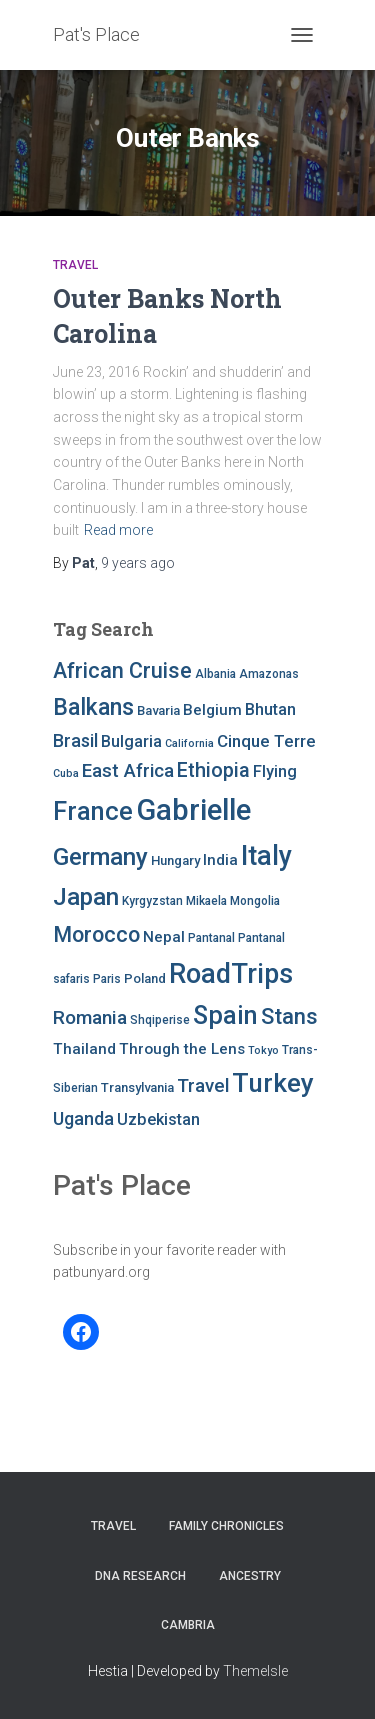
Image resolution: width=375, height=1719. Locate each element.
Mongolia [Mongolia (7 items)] (255, 901)
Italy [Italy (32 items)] (266, 856)
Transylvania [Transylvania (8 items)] (137, 1087)
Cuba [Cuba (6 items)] (66, 773)
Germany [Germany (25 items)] (100, 857)
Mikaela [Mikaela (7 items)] (206, 901)
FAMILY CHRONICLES (226, 1526)
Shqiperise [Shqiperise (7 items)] (160, 1020)
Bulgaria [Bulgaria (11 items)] (131, 741)
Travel (75, 265)
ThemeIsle (255, 1671)
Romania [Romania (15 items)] (90, 1017)
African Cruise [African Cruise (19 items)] (122, 670)
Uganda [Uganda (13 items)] (83, 1118)
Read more (118, 530)
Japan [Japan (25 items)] (86, 897)
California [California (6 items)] (189, 743)
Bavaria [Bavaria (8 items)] (158, 710)
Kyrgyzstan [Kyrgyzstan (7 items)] (152, 901)
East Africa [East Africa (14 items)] (128, 771)
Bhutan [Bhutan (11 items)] (270, 709)
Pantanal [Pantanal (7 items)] (211, 938)
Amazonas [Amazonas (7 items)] (269, 674)
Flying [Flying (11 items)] (275, 771)
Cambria (188, 1625)
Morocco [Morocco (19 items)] (96, 934)
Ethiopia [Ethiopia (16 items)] (213, 770)
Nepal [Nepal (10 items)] (164, 937)
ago (138, 563)
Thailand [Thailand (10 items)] (84, 1049)
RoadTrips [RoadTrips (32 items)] (231, 974)
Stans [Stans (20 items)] (289, 1016)
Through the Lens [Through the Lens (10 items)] (182, 1049)
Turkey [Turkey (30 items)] (273, 1083)
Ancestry (250, 1576)
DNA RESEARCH (140, 1576)
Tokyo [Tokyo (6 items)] (263, 1050)
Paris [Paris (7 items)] (107, 979)
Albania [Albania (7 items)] (215, 674)
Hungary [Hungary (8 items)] (175, 860)
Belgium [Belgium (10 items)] (212, 710)
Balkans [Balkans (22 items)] (93, 707)
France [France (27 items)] (93, 811)
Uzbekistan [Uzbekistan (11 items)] (158, 1119)
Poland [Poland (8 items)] (145, 978)
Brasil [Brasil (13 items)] (75, 740)
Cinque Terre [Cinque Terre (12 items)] (266, 741)
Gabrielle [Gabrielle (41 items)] (193, 810)
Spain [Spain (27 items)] (225, 1015)
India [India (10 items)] (220, 860)
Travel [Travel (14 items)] (203, 1086)
